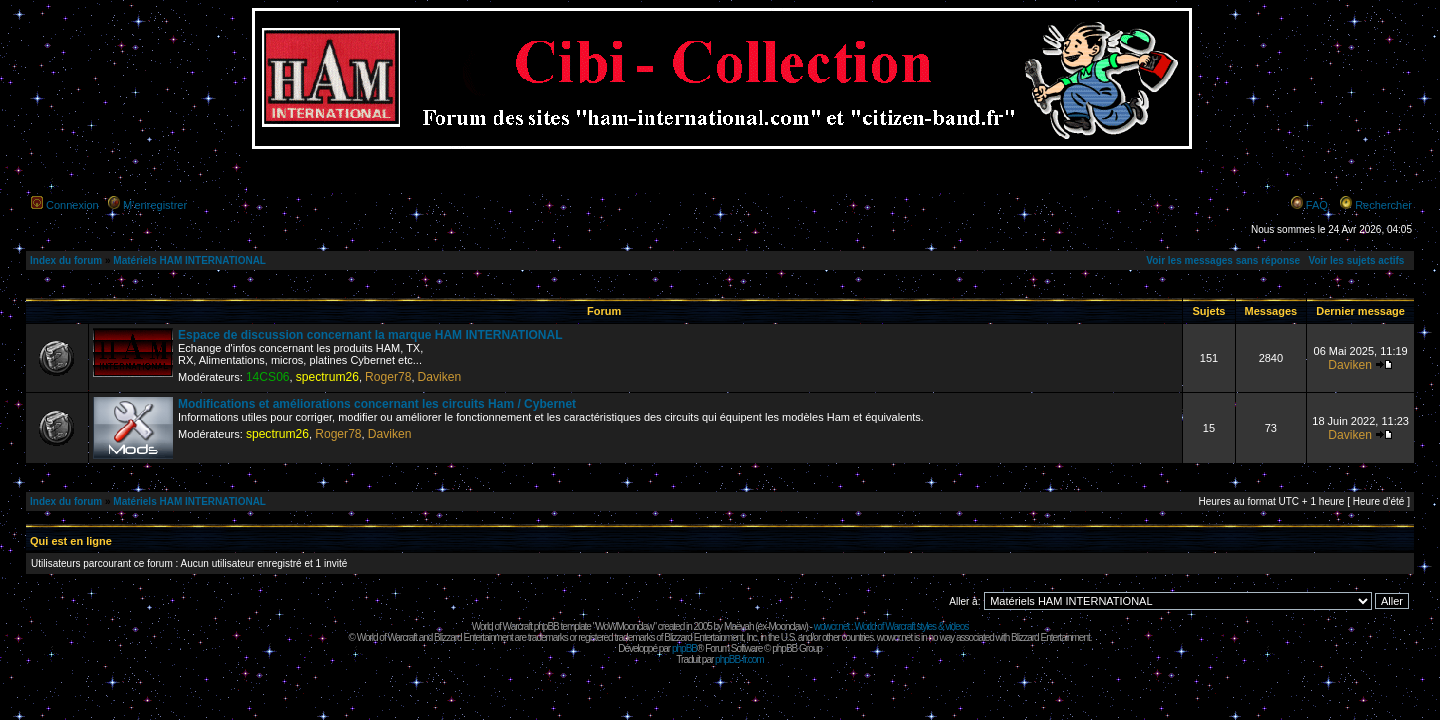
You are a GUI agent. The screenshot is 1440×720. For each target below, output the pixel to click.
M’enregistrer (155, 205)
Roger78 (388, 377)
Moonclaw (786, 626)
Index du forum (66, 260)
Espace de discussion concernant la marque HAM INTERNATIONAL (370, 335)
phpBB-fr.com (739, 659)
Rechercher (1383, 205)
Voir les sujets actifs (1356, 260)
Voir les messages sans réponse (1223, 260)
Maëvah (739, 626)
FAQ (1317, 205)
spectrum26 (327, 377)
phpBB (684, 648)
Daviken (440, 377)
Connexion (72, 205)
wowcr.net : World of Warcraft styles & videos (891, 626)
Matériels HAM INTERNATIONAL (189, 260)
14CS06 (268, 377)
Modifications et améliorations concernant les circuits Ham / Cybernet (377, 404)
